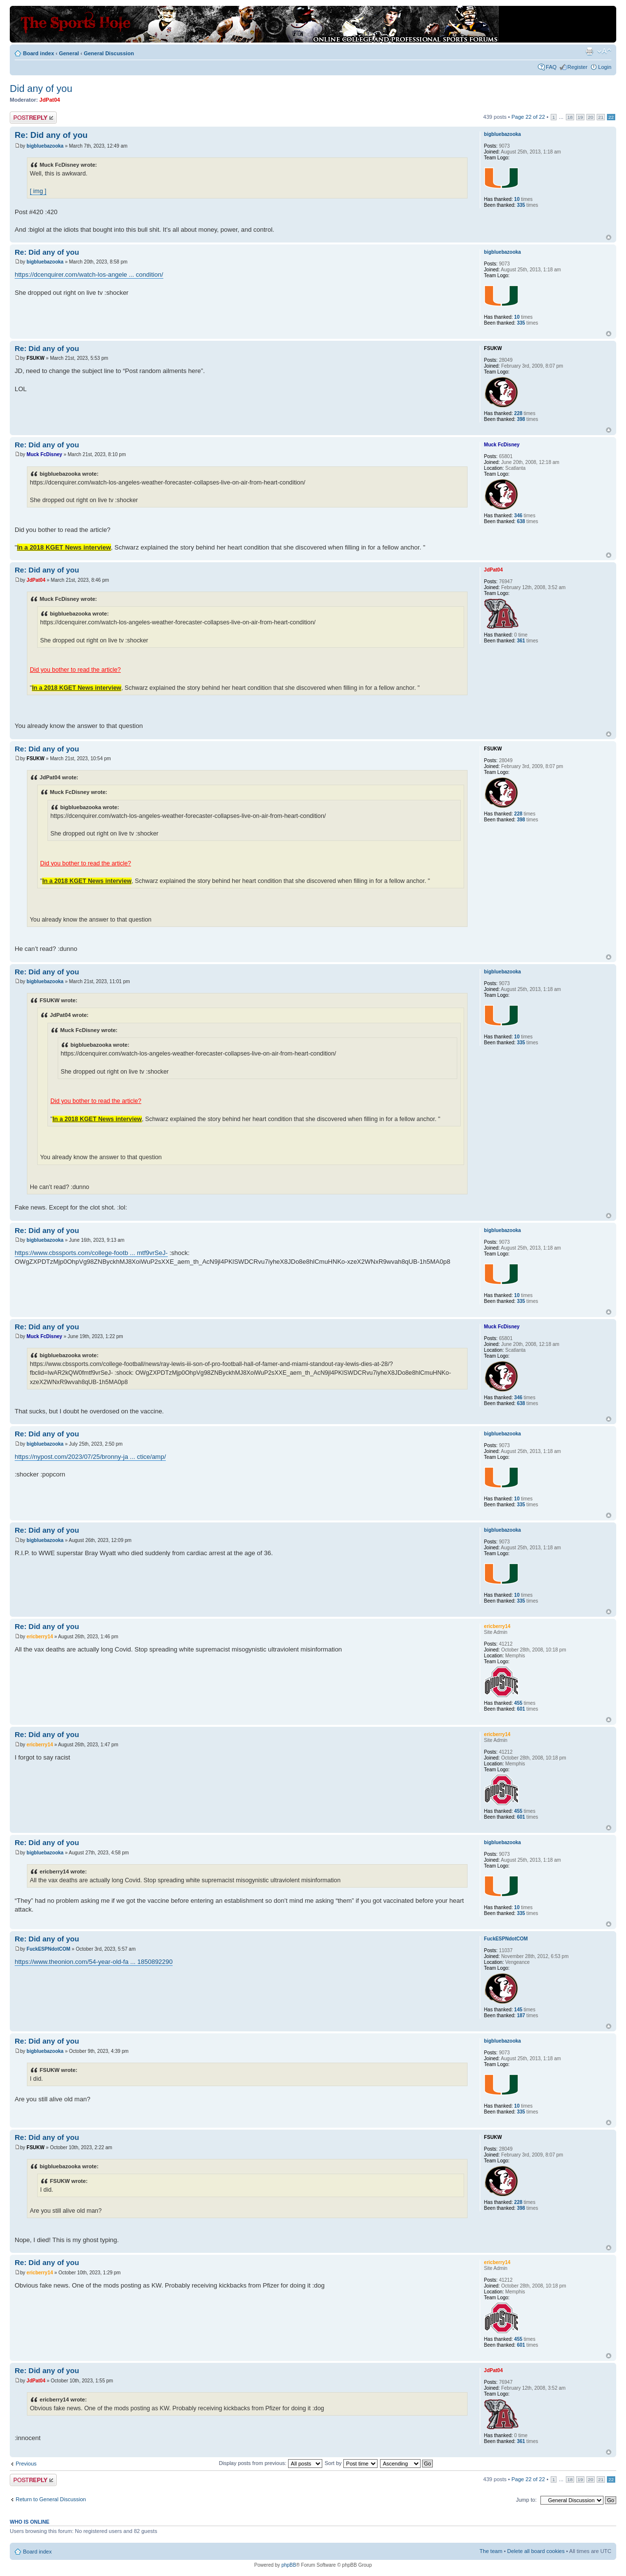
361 (521, 640)
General (69, 53)
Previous (26, 2463)
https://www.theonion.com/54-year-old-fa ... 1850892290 (94, 1961)
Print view (589, 51)
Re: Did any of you (51, 135)
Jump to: (526, 2500)
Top (608, 237)
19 (580, 117)
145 (518, 2009)
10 (516, 199)
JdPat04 (50, 100)
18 (570, 117)
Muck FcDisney (44, 454)
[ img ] (38, 191)
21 (601, 117)
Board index (38, 53)
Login (604, 67)
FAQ (551, 67)
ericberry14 (39, 1636)
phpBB (288, 2565)
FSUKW (35, 358)
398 (521, 419)
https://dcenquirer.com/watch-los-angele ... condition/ (89, 274)
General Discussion (109, 53)
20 (590, 117)
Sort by (351, 2463)
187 (521, 2015)
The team (491, 2551)
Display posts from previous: (270, 2463)
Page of (528, 117)
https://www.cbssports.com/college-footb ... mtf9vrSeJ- (91, 1252)
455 (518, 1703)
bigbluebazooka (45, 146)
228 (518, 413)
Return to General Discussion (51, 2499)
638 (521, 521)
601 (521, 1709)
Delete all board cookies (535, 2551)
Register (577, 67)
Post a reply (33, 117)
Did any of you (41, 88)
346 (518, 515)
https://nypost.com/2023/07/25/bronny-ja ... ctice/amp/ (90, 1456)
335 (521, 205)
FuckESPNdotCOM (48, 1949)
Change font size (604, 51)
